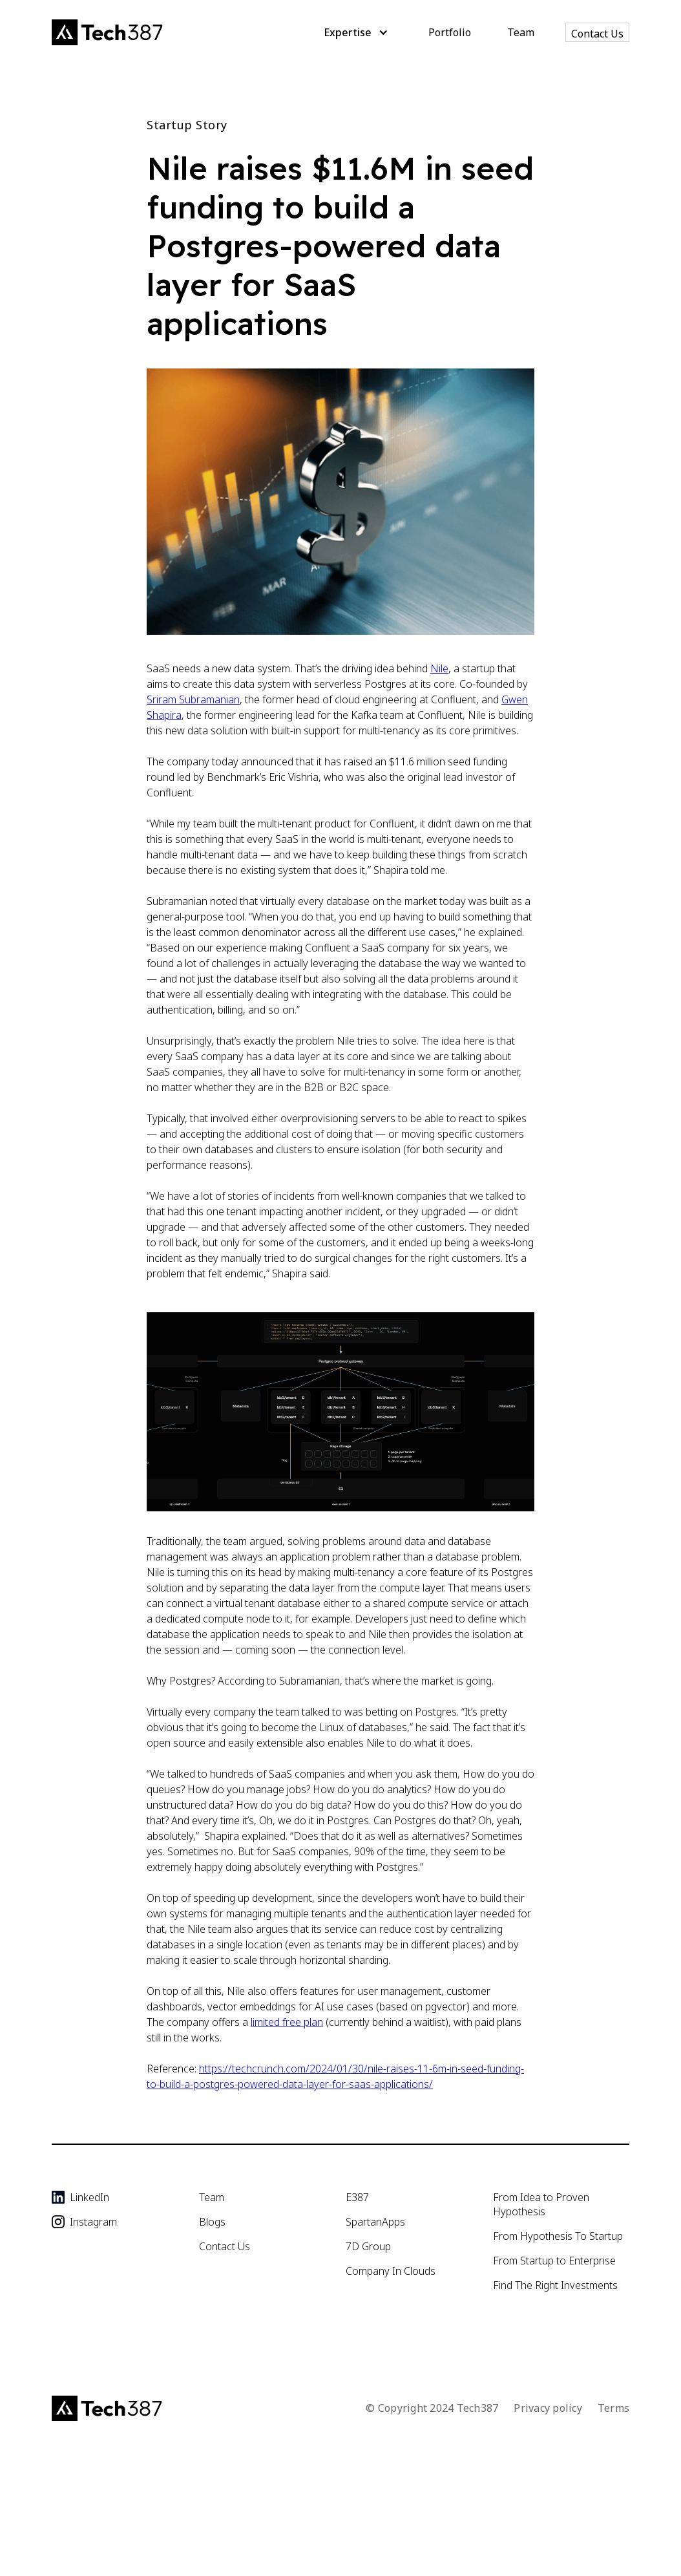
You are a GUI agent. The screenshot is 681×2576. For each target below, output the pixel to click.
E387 (357, 2197)
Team (520, 32)
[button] (354, 32)
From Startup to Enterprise (554, 2260)
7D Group (368, 2246)
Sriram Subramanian (193, 699)
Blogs (212, 2222)
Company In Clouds (390, 2271)
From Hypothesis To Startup (558, 2236)
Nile (439, 668)
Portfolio (449, 32)
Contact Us (597, 34)
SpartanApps (375, 2222)
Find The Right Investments (555, 2285)
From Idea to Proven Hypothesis (541, 2204)
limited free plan (287, 2022)
